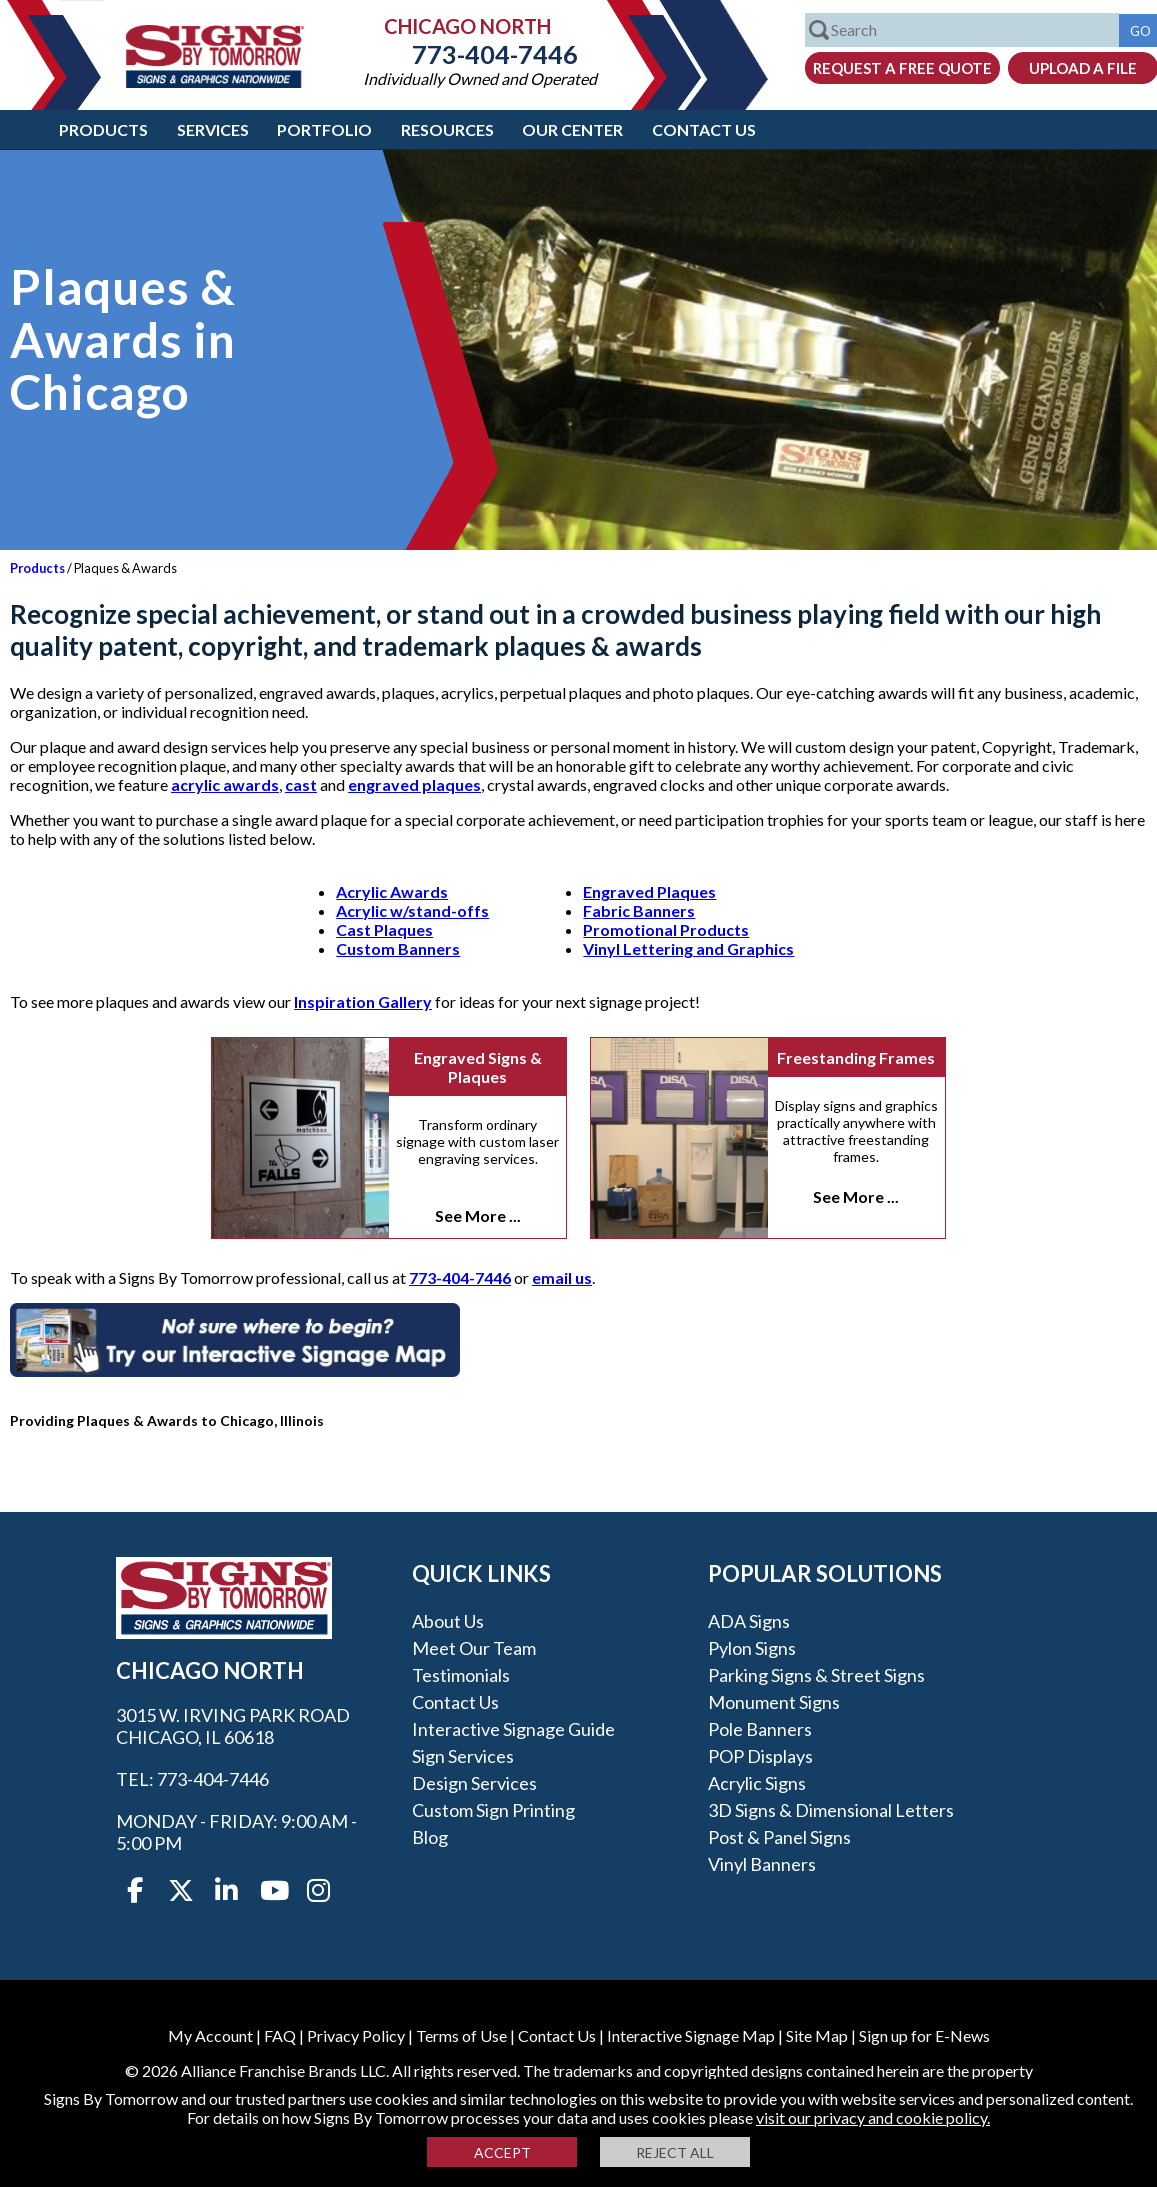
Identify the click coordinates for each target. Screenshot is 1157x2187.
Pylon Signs (752, 1648)
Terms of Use (461, 2035)
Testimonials (461, 1675)
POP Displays (760, 1756)
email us (562, 1277)
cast (301, 784)
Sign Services (463, 1756)
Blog (430, 1837)
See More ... (478, 1215)
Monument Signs (774, 1702)
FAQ (280, 2035)
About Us (448, 1621)
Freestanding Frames (856, 1057)
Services (213, 129)
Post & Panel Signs (779, 1837)
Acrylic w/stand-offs (412, 910)
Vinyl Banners (762, 1864)
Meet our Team (474, 1648)
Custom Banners (398, 948)
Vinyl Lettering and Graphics (688, 948)
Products (103, 129)
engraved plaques (414, 784)
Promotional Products (666, 929)
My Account (210, 2035)
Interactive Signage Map (691, 2035)
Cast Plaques (384, 929)
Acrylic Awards (392, 891)
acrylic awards (225, 784)
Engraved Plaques (649, 891)
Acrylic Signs (757, 1783)
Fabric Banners (639, 910)
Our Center (572, 129)
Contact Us (704, 129)
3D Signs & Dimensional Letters (831, 1810)
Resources (447, 129)
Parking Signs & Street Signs (816, 1675)
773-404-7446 (480, 54)
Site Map (817, 2035)
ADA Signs (749, 1621)
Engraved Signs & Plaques (478, 1067)
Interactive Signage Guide (513, 1729)
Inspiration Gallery (363, 1001)
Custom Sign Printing (493, 1810)
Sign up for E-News (924, 2035)
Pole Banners (760, 1729)
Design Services (474, 1783)
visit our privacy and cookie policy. (873, 2117)
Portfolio (324, 129)
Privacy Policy (356, 2035)
